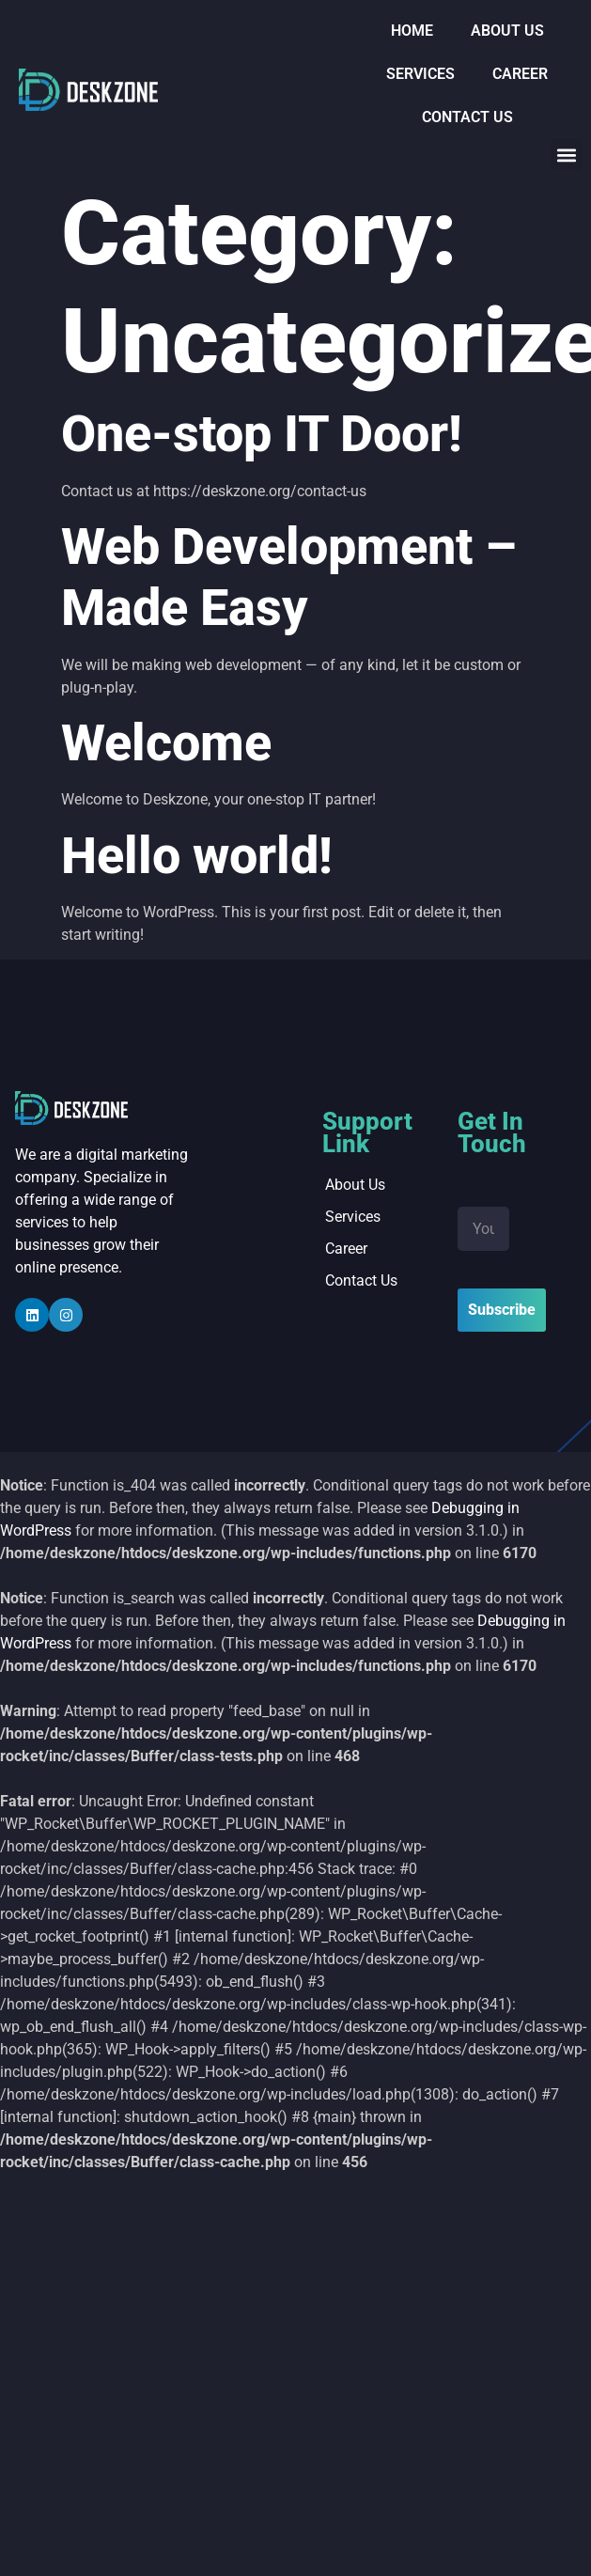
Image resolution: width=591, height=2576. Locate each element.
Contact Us (467, 117)
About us (507, 30)
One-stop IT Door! (261, 433)
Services (420, 74)
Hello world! (197, 855)
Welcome (166, 743)
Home (412, 30)
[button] (566, 154)
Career (520, 74)
